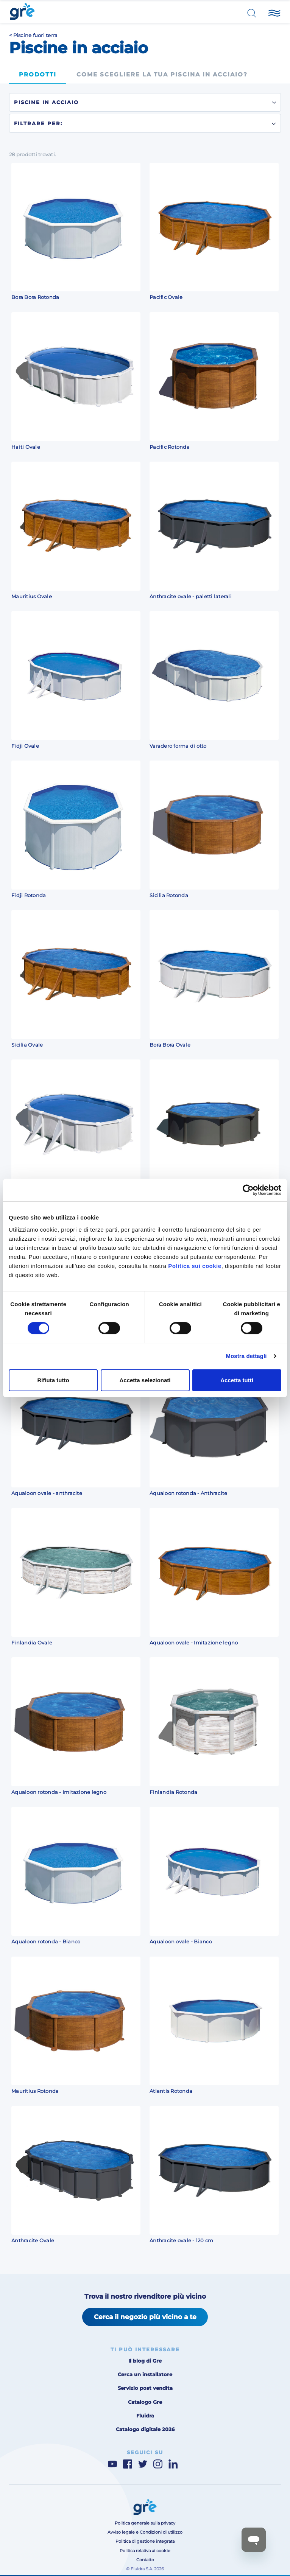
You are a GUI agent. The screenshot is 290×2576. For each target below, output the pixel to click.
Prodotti (37, 74)
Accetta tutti (236, 1380)
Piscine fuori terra (35, 35)
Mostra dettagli (246, 1356)
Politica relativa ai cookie (145, 2550)
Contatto (145, 2559)
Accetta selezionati (144, 1380)
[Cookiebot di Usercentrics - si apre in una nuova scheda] (248, 1190)
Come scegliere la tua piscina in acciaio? (162, 74)
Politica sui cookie (194, 1266)
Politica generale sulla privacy (145, 2523)
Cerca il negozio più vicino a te (145, 2317)
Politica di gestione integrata (145, 2541)
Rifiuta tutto (53, 1380)
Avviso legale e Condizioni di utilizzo (145, 2532)
